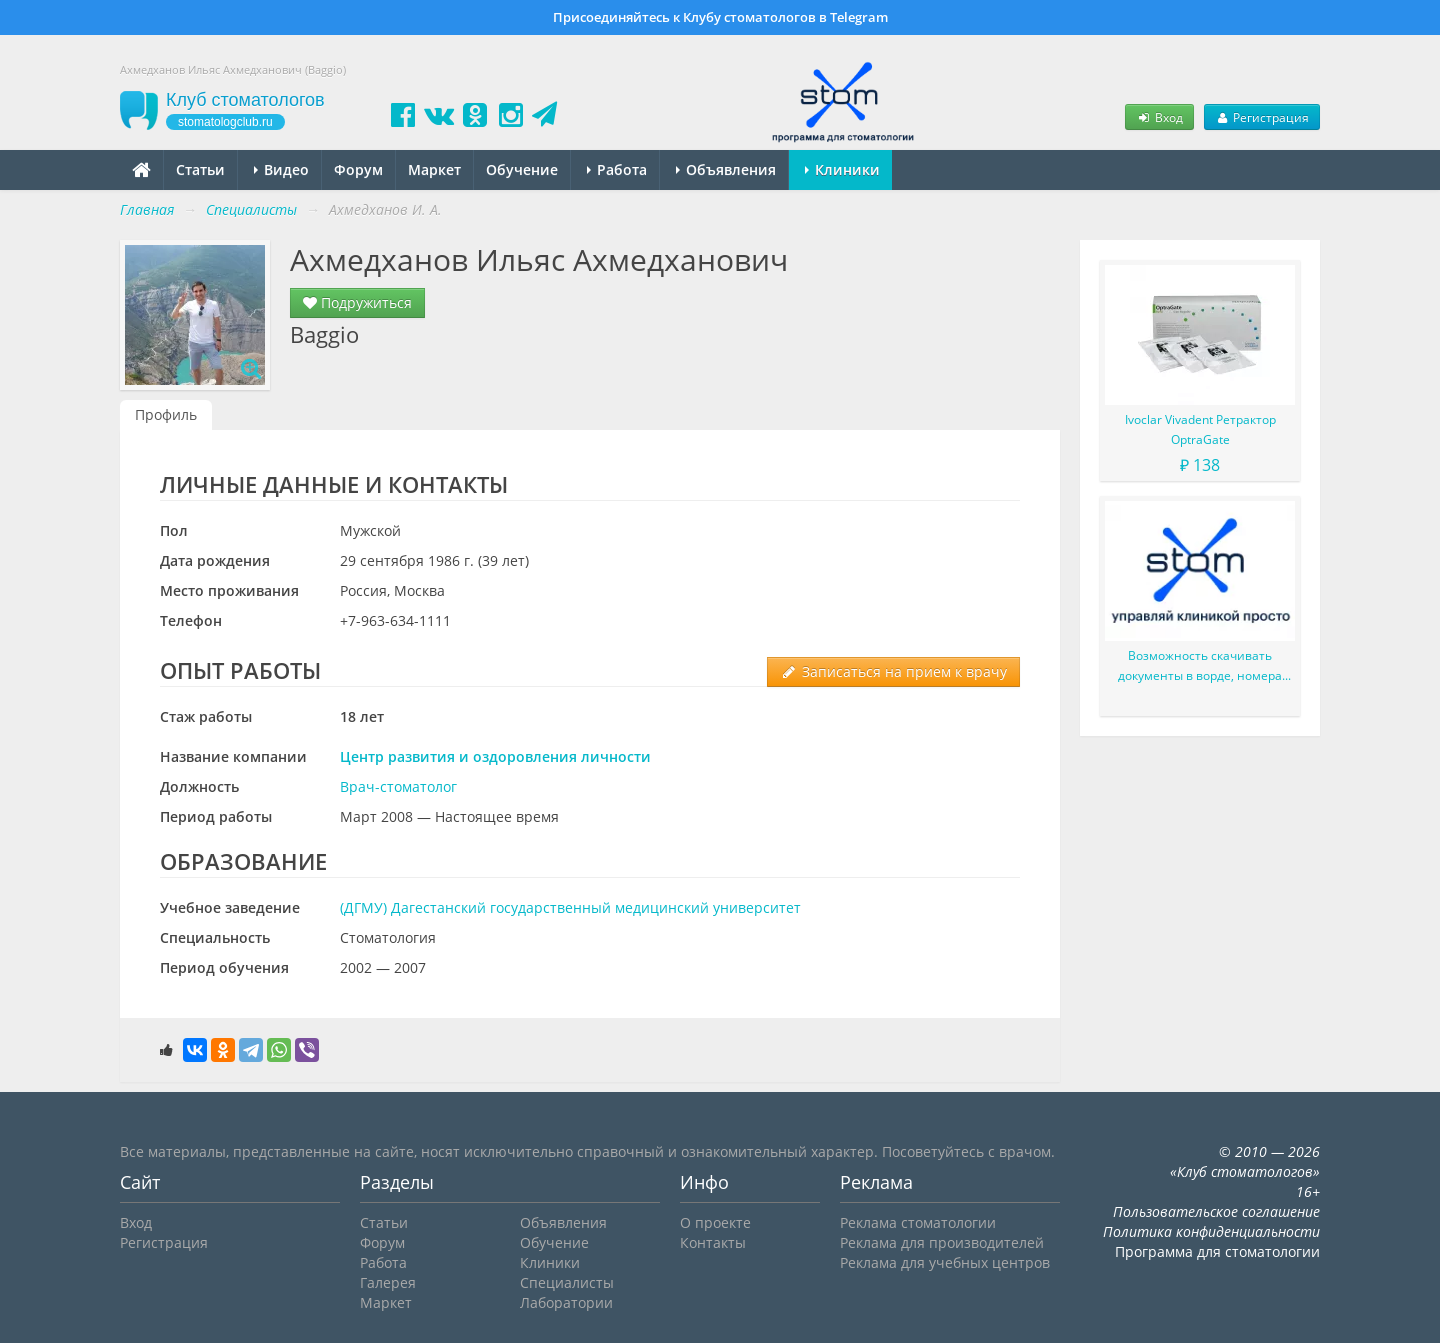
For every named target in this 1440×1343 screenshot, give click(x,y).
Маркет (434, 169)
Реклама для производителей (942, 1242)
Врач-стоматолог (398, 786)
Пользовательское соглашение (1216, 1211)
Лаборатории (566, 1302)
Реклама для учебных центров (945, 1262)
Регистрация (1262, 117)
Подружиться (357, 302)
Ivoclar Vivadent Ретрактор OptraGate (1200, 429)
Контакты (713, 1242)
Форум (358, 169)
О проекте (715, 1222)
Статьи (200, 169)
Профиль (166, 414)
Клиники (842, 169)
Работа (617, 169)
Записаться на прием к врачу (893, 671)
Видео (281, 169)
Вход (1159, 117)
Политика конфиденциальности (1211, 1231)
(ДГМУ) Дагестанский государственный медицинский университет (570, 907)
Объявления (726, 169)
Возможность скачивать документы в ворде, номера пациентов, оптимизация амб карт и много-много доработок (1200, 666)
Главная (147, 209)
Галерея (388, 1282)
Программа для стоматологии (1217, 1251)
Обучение (522, 169)
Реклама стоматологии (918, 1222)
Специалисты (567, 1282)
